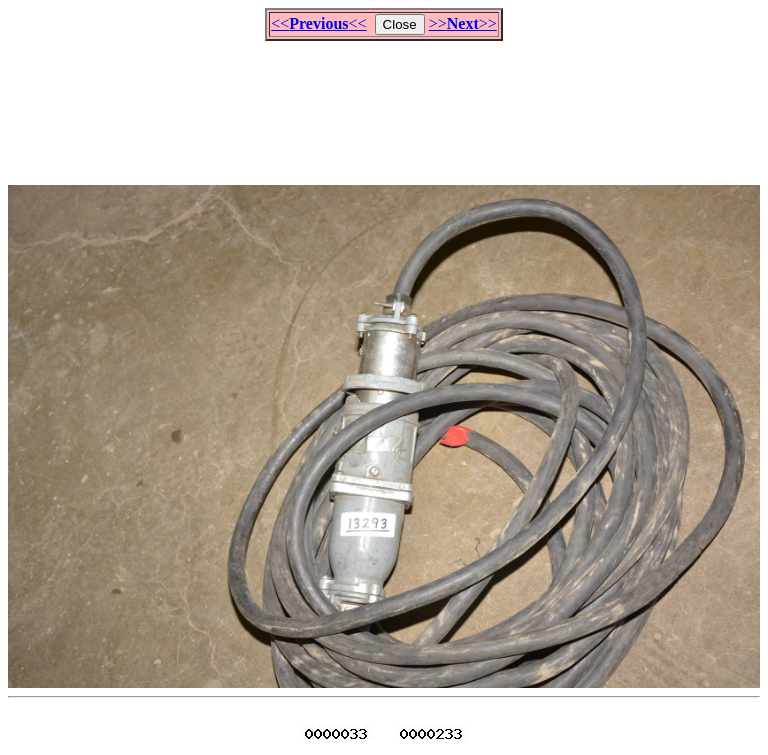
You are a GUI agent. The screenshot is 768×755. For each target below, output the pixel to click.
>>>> (463, 23)
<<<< (318, 23)
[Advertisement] (384, 104)
